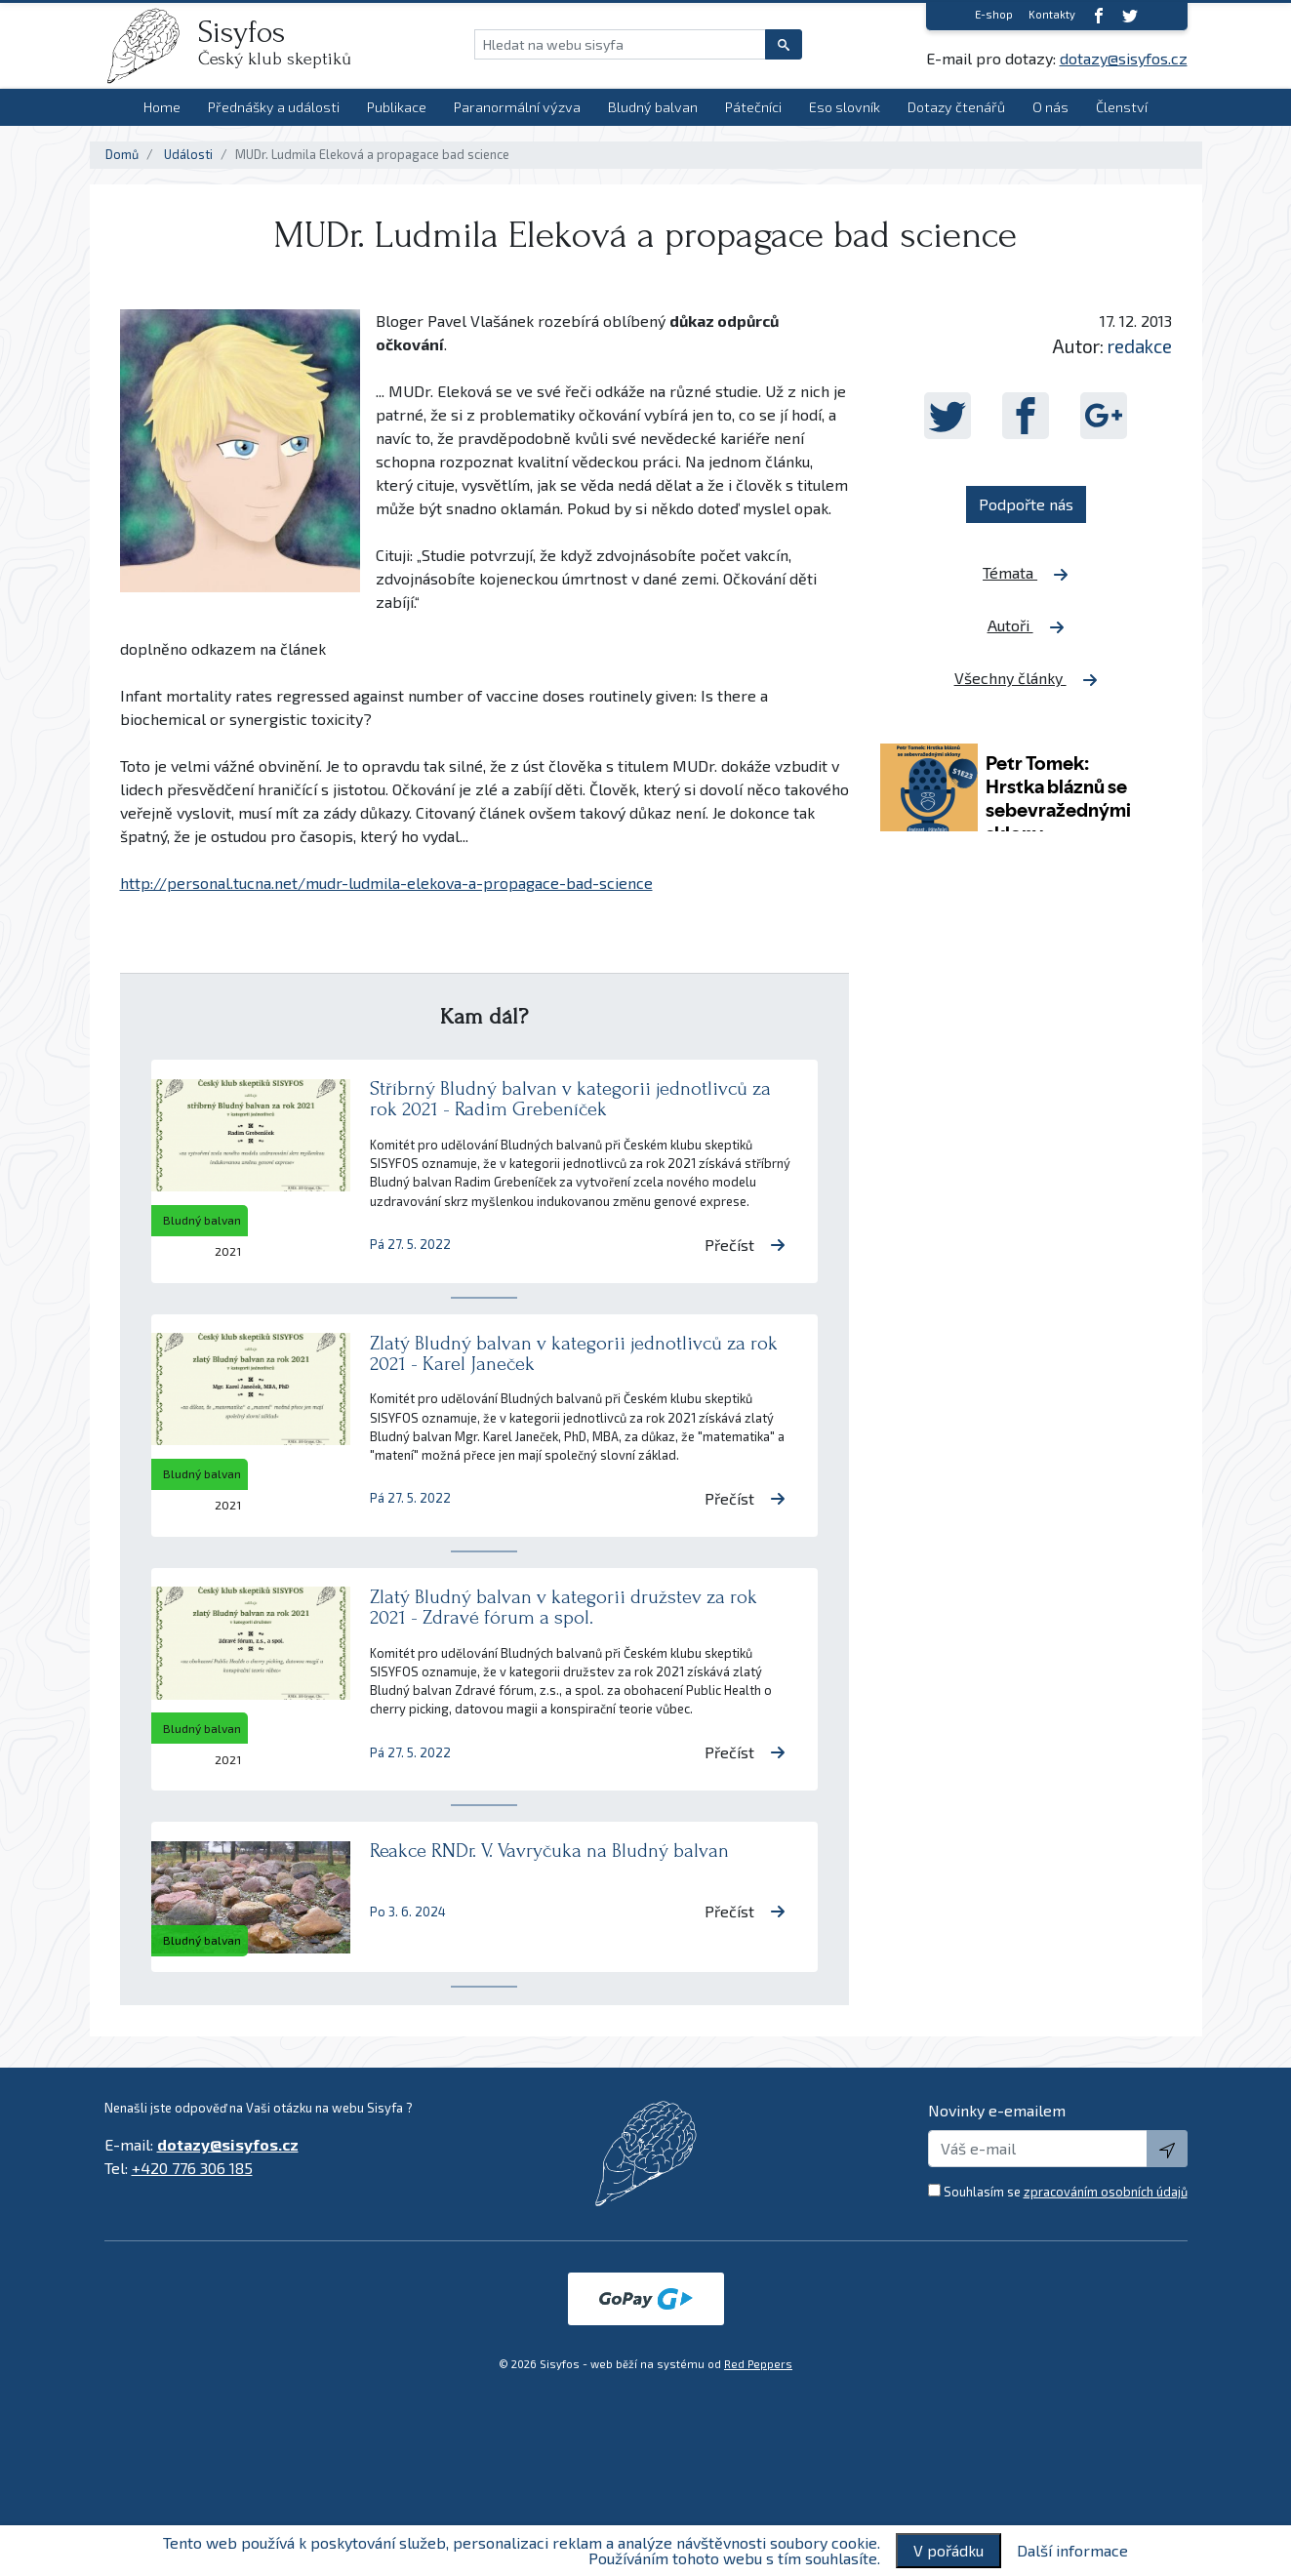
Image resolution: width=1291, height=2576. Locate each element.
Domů (122, 154)
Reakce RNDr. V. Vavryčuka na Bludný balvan (549, 1850)
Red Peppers (758, 2363)
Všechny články (1026, 678)
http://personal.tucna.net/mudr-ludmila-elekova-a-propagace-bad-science (386, 882)
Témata (1026, 573)
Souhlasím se (1066, 2191)
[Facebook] (1098, 15)
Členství (1122, 107)
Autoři (1026, 625)
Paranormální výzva (517, 107)
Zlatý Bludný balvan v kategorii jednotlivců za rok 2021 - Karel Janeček (574, 1353)
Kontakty (1052, 14)
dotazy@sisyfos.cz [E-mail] (1124, 58)
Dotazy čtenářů (956, 107)
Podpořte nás (1026, 504)
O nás (1050, 107)
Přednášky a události (274, 107)
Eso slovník (844, 107)
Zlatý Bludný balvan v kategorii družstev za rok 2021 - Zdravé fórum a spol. (563, 1607)
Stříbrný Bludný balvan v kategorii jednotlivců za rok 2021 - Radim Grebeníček (570, 1098)
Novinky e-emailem (997, 2110)
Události (188, 154)
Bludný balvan (653, 107)
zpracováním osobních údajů (1106, 2191)
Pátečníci (753, 107)
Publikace (396, 107)
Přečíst (745, 1244)
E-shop (994, 14)
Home (162, 107)
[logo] (151, 46)
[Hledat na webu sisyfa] (620, 44)
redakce (1140, 346)
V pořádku (948, 2550)
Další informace (1072, 2550)
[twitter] (1130, 15)
